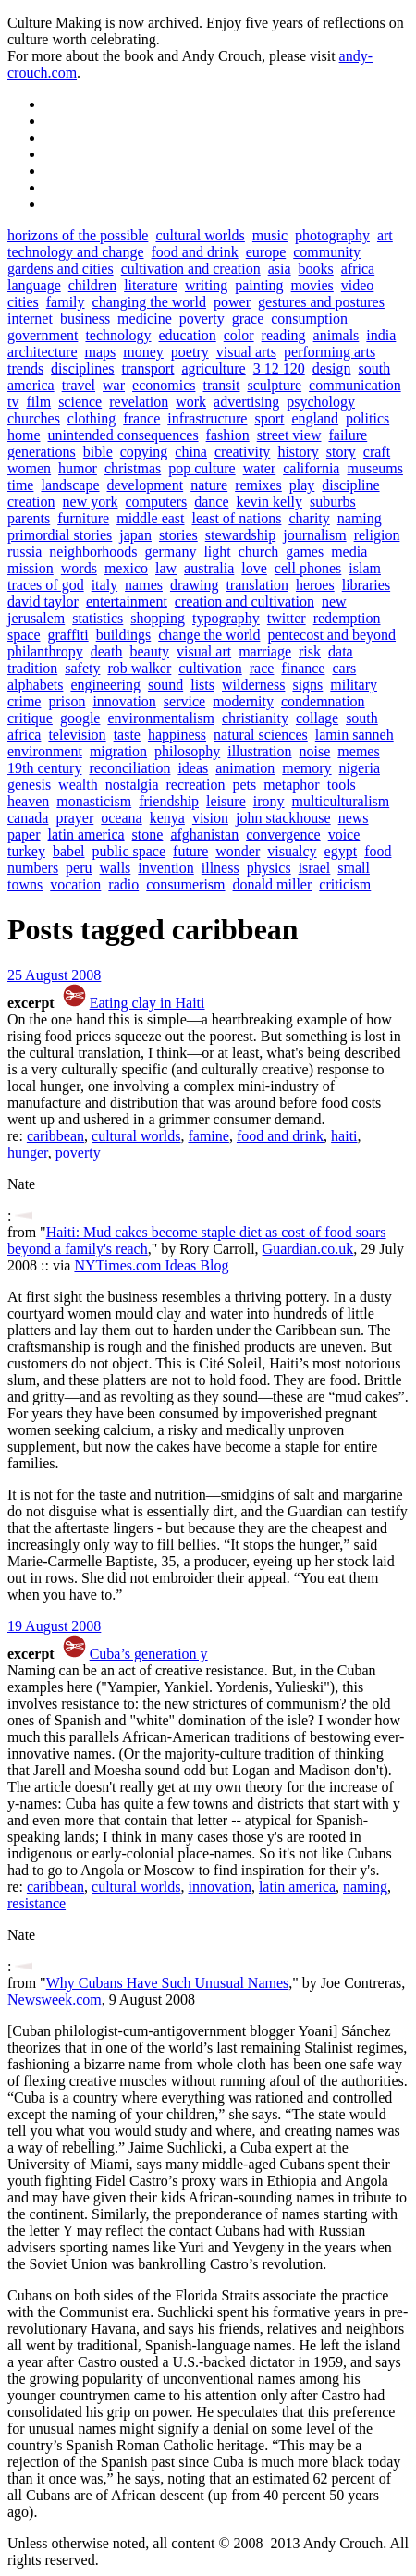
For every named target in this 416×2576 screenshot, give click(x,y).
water (259, 468)
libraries (366, 585)
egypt (341, 851)
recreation (196, 784)
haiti (344, 1136)
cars (344, 668)
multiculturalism (341, 801)
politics (367, 418)
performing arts (329, 352)
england (314, 418)
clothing (91, 418)
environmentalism (160, 718)
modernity (243, 701)
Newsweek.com (54, 1999)
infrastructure (207, 418)
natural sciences (261, 734)
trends (25, 368)
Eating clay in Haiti (147, 1003)
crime (24, 701)
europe (266, 252)
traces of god (45, 585)
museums (374, 468)
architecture (42, 352)
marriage (265, 651)
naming (359, 518)
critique (30, 718)
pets (244, 784)
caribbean (55, 1136)
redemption (347, 618)
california (311, 468)
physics (269, 868)
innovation (123, 701)
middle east (150, 518)
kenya (167, 818)
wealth (78, 784)
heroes (315, 585)
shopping (157, 618)
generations (41, 452)
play (302, 485)
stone (148, 834)
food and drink (195, 252)
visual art (204, 651)
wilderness (253, 685)
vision (210, 818)
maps (100, 352)
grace (248, 318)
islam (365, 568)
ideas (192, 768)
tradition (32, 668)
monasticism (93, 801)
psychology (321, 402)
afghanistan (204, 834)
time (20, 485)
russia (24, 551)
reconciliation (129, 768)
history (297, 452)
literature (150, 285)
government (42, 335)
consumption (309, 318)
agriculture (213, 368)
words (79, 568)
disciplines (82, 368)
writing (206, 285)
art (385, 235)
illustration (259, 751)
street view (289, 435)
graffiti (68, 635)
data (340, 651)
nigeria (359, 768)
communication (355, 385)
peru (79, 868)
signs (307, 685)
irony (269, 801)
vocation (75, 884)
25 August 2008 (54, 975)
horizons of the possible (77, 235)
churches (33, 418)
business (85, 318)
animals (336, 335)
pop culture (201, 468)
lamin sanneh (354, 734)
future (190, 851)
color (239, 335)
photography (332, 235)
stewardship (240, 535)
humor (77, 468)
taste (127, 734)
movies (312, 285)
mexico (126, 568)
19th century (44, 768)
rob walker (139, 668)
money (143, 352)
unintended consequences (123, 435)
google (80, 718)
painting (259, 285)
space (24, 635)
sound (165, 685)
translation (257, 585)
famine (208, 1136)
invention (165, 868)
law (166, 568)
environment (44, 751)
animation (245, 768)
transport (148, 368)
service (184, 701)
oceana (121, 818)
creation (31, 501)
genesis (29, 784)
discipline (350, 485)
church (259, 551)
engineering (105, 685)
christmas (132, 468)
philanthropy (45, 651)
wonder (237, 851)
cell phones (308, 568)
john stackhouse (283, 818)
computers (157, 501)
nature (208, 485)
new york (90, 501)
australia (209, 568)
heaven (28, 801)
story (341, 452)
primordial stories (59, 535)
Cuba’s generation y (149, 1654)
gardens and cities (60, 268)
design (331, 368)
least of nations (237, 518)
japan (135, 535)
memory (306, 768)
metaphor (291, 784)
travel (78, 385)
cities (23, 302)
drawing (194, 585)
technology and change (75, 252)
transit (220, 385)
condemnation (323, 701)
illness (220, 868)
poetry (190, 352)
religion (377, 535)
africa (357, 268)
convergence (283, 834)
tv (12, 402)
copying (144, 452)
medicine (144, 318)
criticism (345, 884)
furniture (83, 518)
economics (163, 385)
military (353, 685)
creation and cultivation (244, 601)
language (34, 285)
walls (115, 868)
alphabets (35, 685)
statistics (97, 618)
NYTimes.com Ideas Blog (151, 1265)
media (349, 551)
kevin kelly (269, 501)
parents (28, 518)
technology (118, 335)
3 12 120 (279, 368)
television (76, 734)
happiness (177, 734)
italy (104, 585)
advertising (246, 402)
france (141, 418)
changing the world (149, 302)
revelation (138, 402)
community (327, 252)
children (92, 285)
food (377, 851)
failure (347, 435)
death (107, 651)
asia (279, 268)
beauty (149, 651)
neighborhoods (93, 551)
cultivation (209, 668)
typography (226, 618)
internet (30, 318)
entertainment (126, 601)
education (187, 335)
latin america (86, 834)
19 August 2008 (54, 1626)
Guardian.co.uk (308, 1249)
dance (211, 501)
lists (202, 685)
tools (341, 784)
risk (310, 651)
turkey (26, 851)
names (144, 585)
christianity (255, 718)
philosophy (187, 751)
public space (129, 851)
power (232, 302)
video (357, 285)
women (29, 468)
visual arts (246, 352)
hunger (27, 1152)
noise (315, 751)
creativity (242, 452)
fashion (228, 435)
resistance (36, 1903)
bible (98, 452)
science (80, 402)
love (254, 568)
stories (178, 535)
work (191, 402)
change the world (209, 635)
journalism (314, 535)
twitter (286, 618)
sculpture (274, 385)
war (114, 385)
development (145, 485)
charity (308, 518)
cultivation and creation (191, 268)
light (216, 551)
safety (82, 668)
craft (376, 452)
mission (30, 568)
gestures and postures (321, 302)
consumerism (185, 884)
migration (118, 751)
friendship (169, 801)
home (24, 435)
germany (170, 551)
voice (344, 834)
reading (284, 335)
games (305, 551)
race (262, 668)
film (38, 402)
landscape (70, 485)
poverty (202, 318)
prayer (74, 818)
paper (24, 834)
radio (123, 884)
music (270, 235)
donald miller (272, 884)
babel (69, 851)
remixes (258, 485)
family (65, 302)
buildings (124, 635)
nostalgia (132, 784)
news (353, 818)
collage (317, 718)
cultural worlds (199, 235)
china (191, 452)
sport (269, 418)
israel (315, 868)
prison (66, 701)
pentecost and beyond (331, 635)
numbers (32, 868)
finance (302, 668)
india (381, 335)
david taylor (43, 601)
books (316, 268)
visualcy (291, 851)
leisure (226, 801)
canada (27, 818)
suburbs (333, 501)
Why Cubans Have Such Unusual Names (167, 1983)
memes (358, 751)
